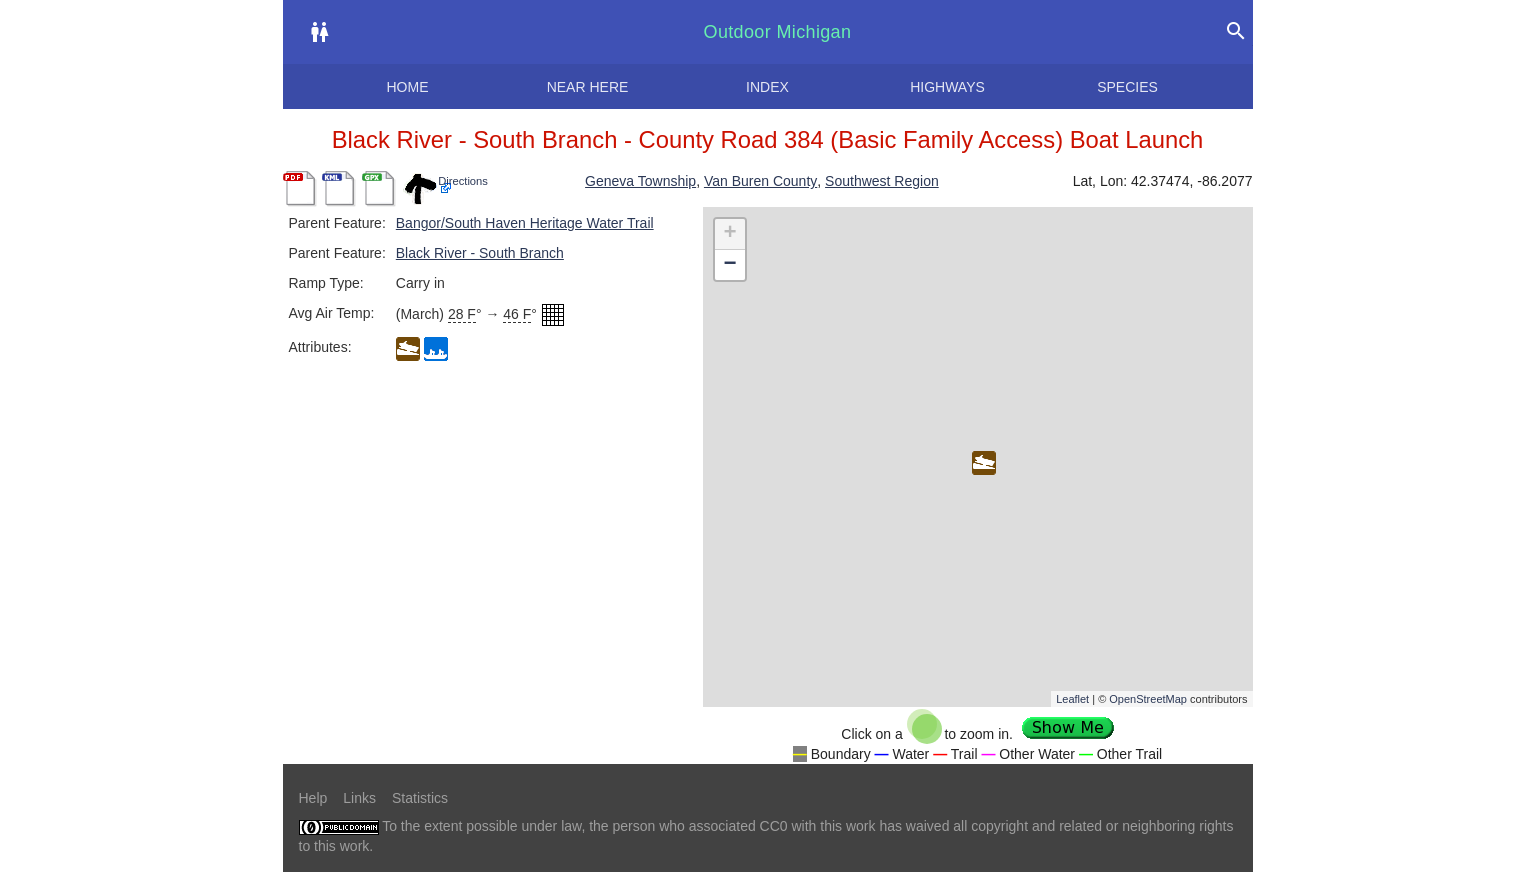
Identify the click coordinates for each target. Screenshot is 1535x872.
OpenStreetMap (1148, 699)
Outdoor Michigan (778, 32)
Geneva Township (640, 181)
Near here (588, 87)
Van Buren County (760, 181)
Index (767, 87)
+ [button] (729, 234)
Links (359, 798)
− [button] (729, 265)
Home (408, 87)
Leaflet (1072, 699)
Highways (947, 87)
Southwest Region (882, 181)
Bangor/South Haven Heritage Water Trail (525, 223)
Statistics (420, 798)
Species (1127, 87)
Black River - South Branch (480, 253)
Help (313, 798)
